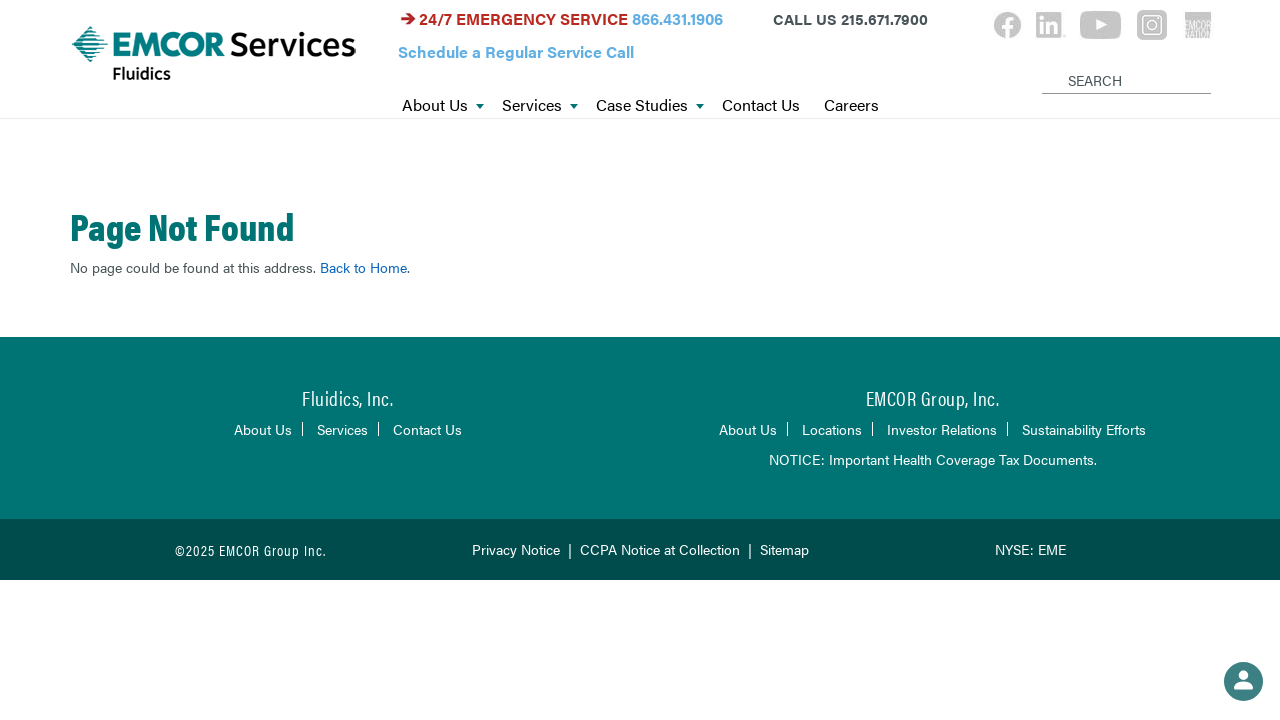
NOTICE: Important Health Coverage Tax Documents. (933, 459)
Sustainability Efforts (1084, 429)
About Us (443, 105)
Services (540, 105)
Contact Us (761, 105)
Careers (851, 105)
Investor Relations (942, 429)
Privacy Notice (516, 549)
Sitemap (784, 549)
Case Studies (650, 105)
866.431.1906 (677, 18)
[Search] (1045, 64)
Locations (832, 429)
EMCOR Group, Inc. (933, 397)
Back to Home (363, 267)
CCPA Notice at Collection (660, 549)
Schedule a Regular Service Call (516, 51)
